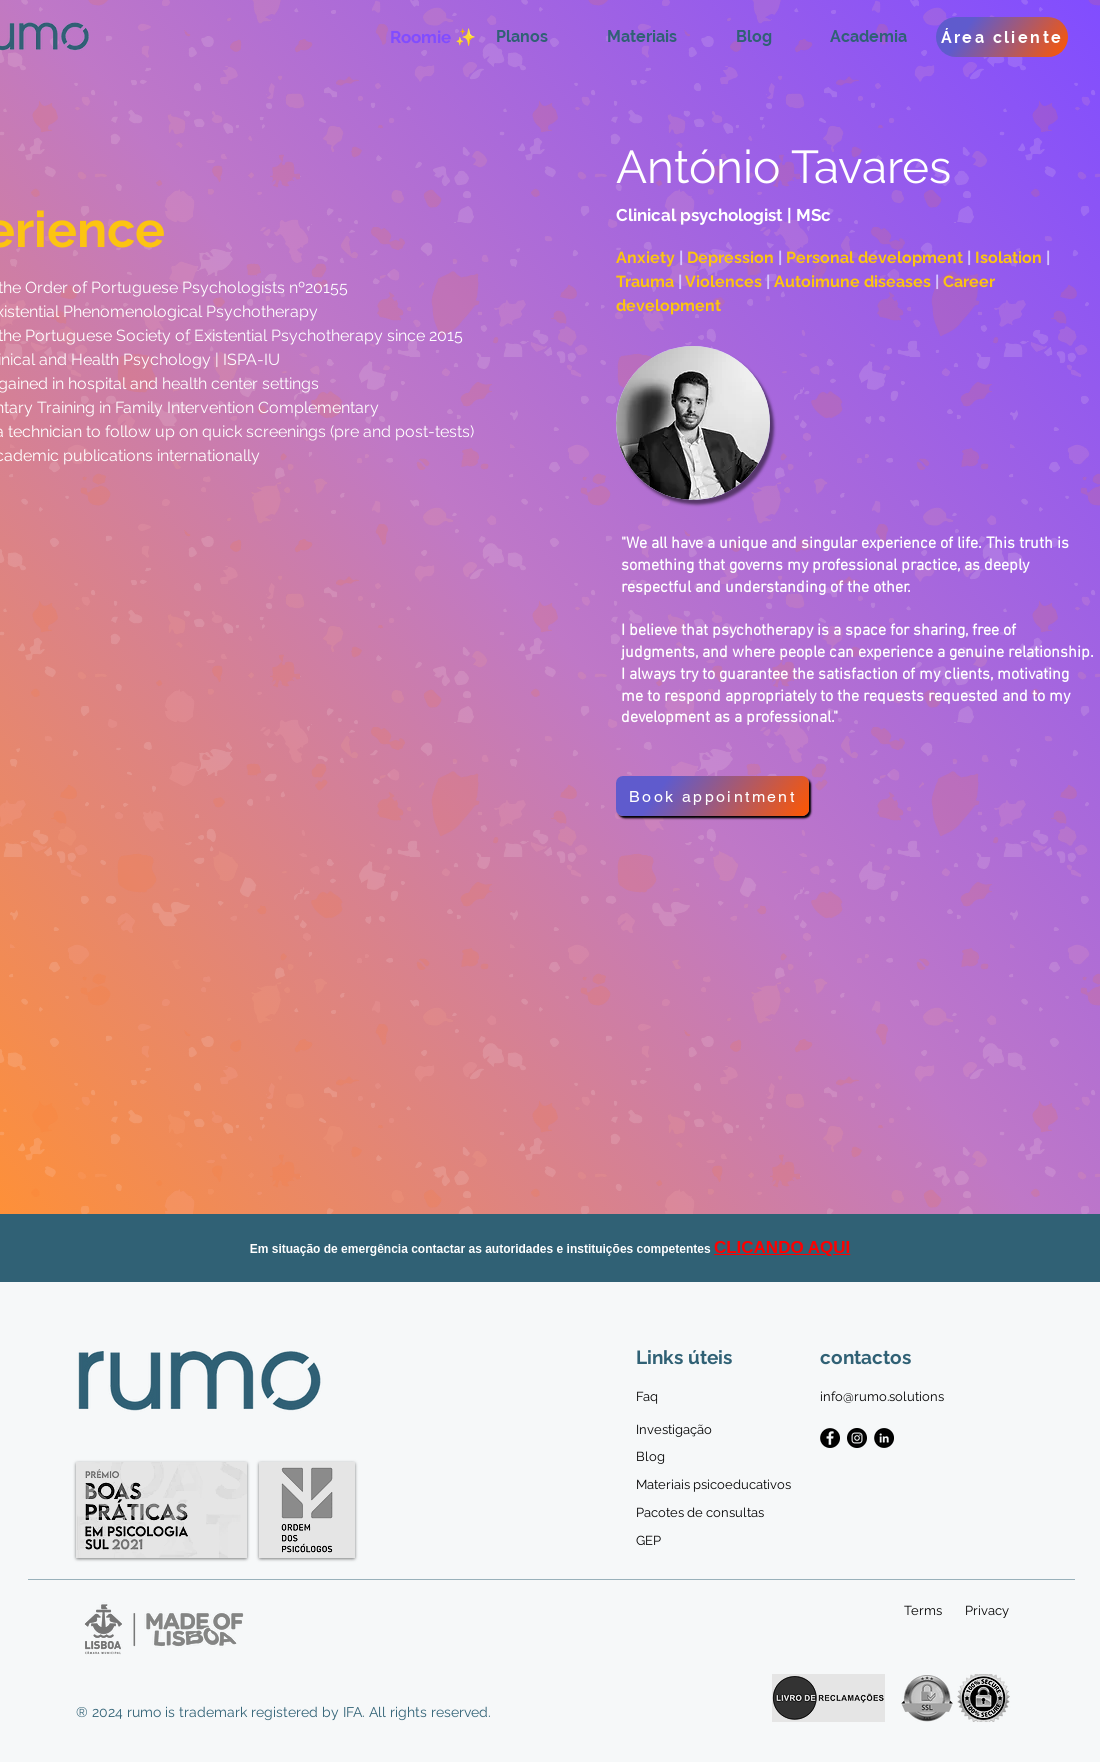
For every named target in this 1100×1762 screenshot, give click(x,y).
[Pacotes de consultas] (700, 1513)
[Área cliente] (1002, 37)
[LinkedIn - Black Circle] (884, 1438)
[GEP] (650, 1541)
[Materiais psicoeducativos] (713, 1485)
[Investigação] (674, 1430)
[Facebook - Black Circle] (830, 1438)
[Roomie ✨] (432, 37)
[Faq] (650, 1397)
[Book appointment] (712, 796)
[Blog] (650, 1457)
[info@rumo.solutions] (882, 1397)
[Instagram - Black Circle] (857, 1438)
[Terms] (923, 1611)
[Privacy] (986, 1611)
